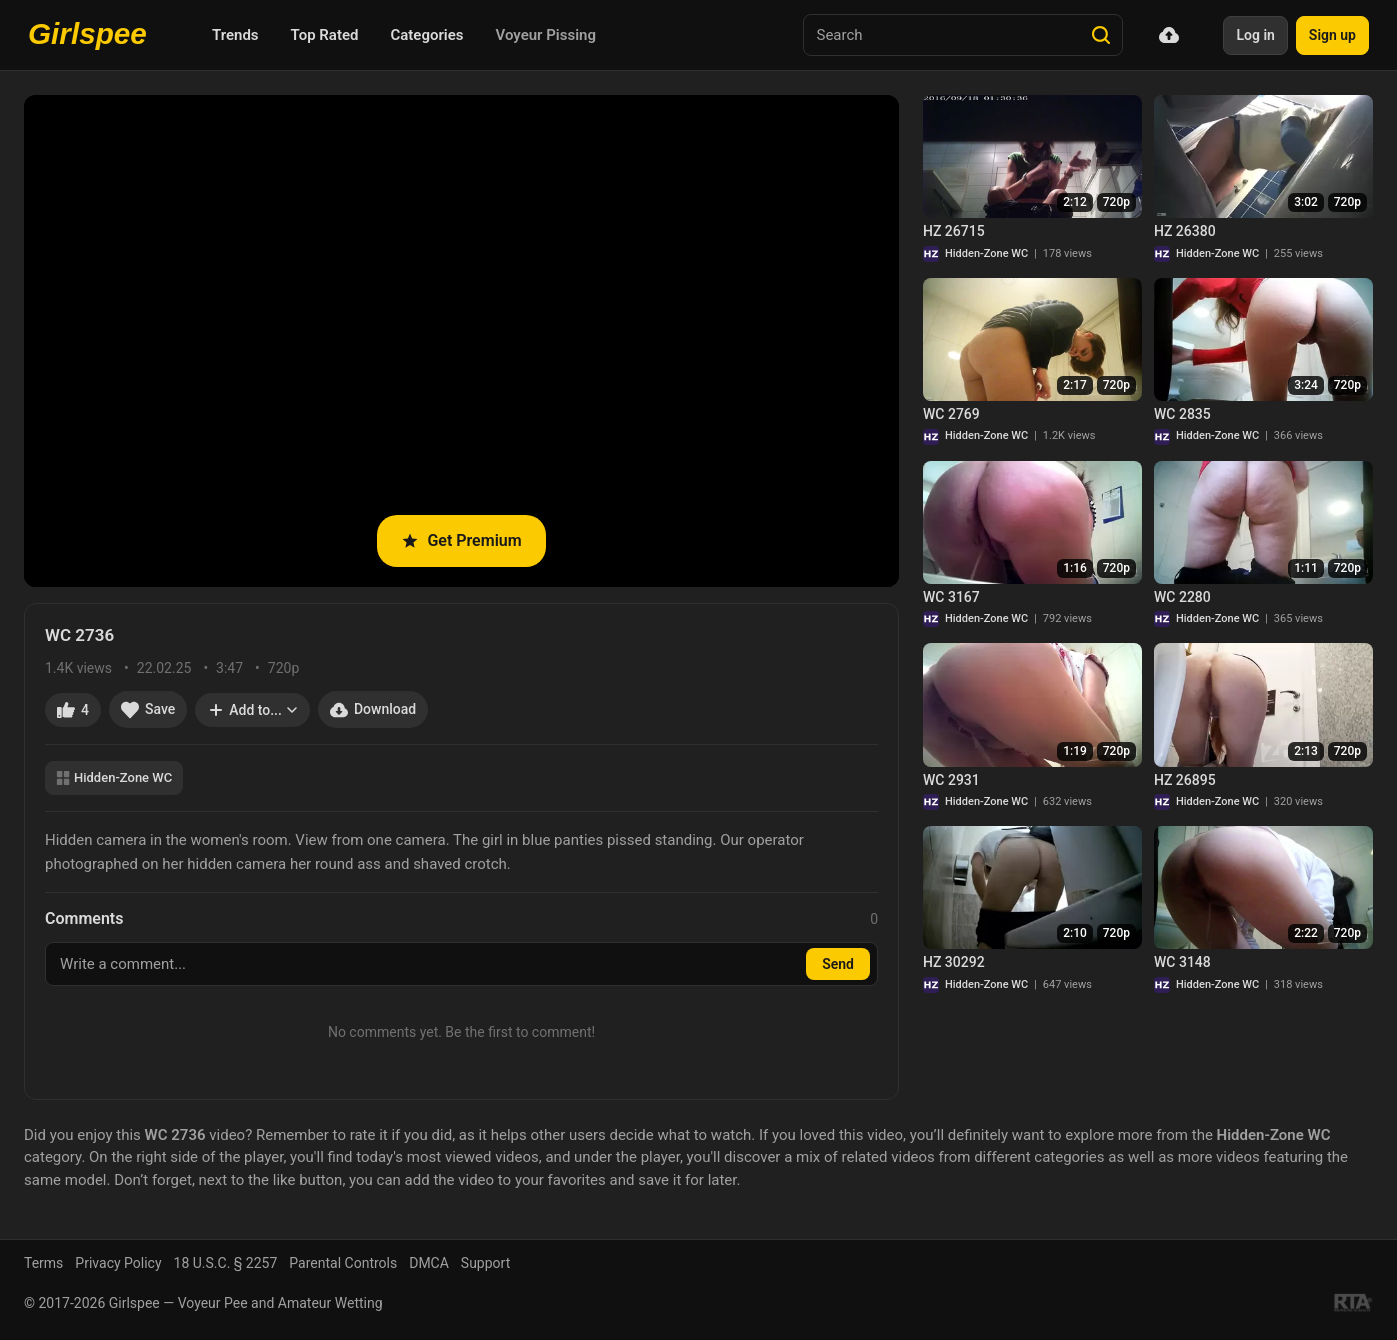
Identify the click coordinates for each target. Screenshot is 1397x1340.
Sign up (1332, 35)
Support (485, 1263)
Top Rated (325, 35)
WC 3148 (1182, 962)
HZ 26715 (954, 231)
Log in (1255, 35)
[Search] (1101, 35)
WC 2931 (951, 780)
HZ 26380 (1185, 231)
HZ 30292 (954, 962)
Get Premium (461, 540)
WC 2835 (1182, 414)
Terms (43, 1263)
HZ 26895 (1185, 780)
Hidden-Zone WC (114, 777)
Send (838, 964)
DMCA (429, 1263)
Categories (426, 35)
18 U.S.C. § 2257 (226, 1263)
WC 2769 (951, 414)
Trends (235, 35)
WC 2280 (1182, 597)
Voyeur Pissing (546, 35)
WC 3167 (951, 597)
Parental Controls (343, 1263)
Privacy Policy (118, 1263)
